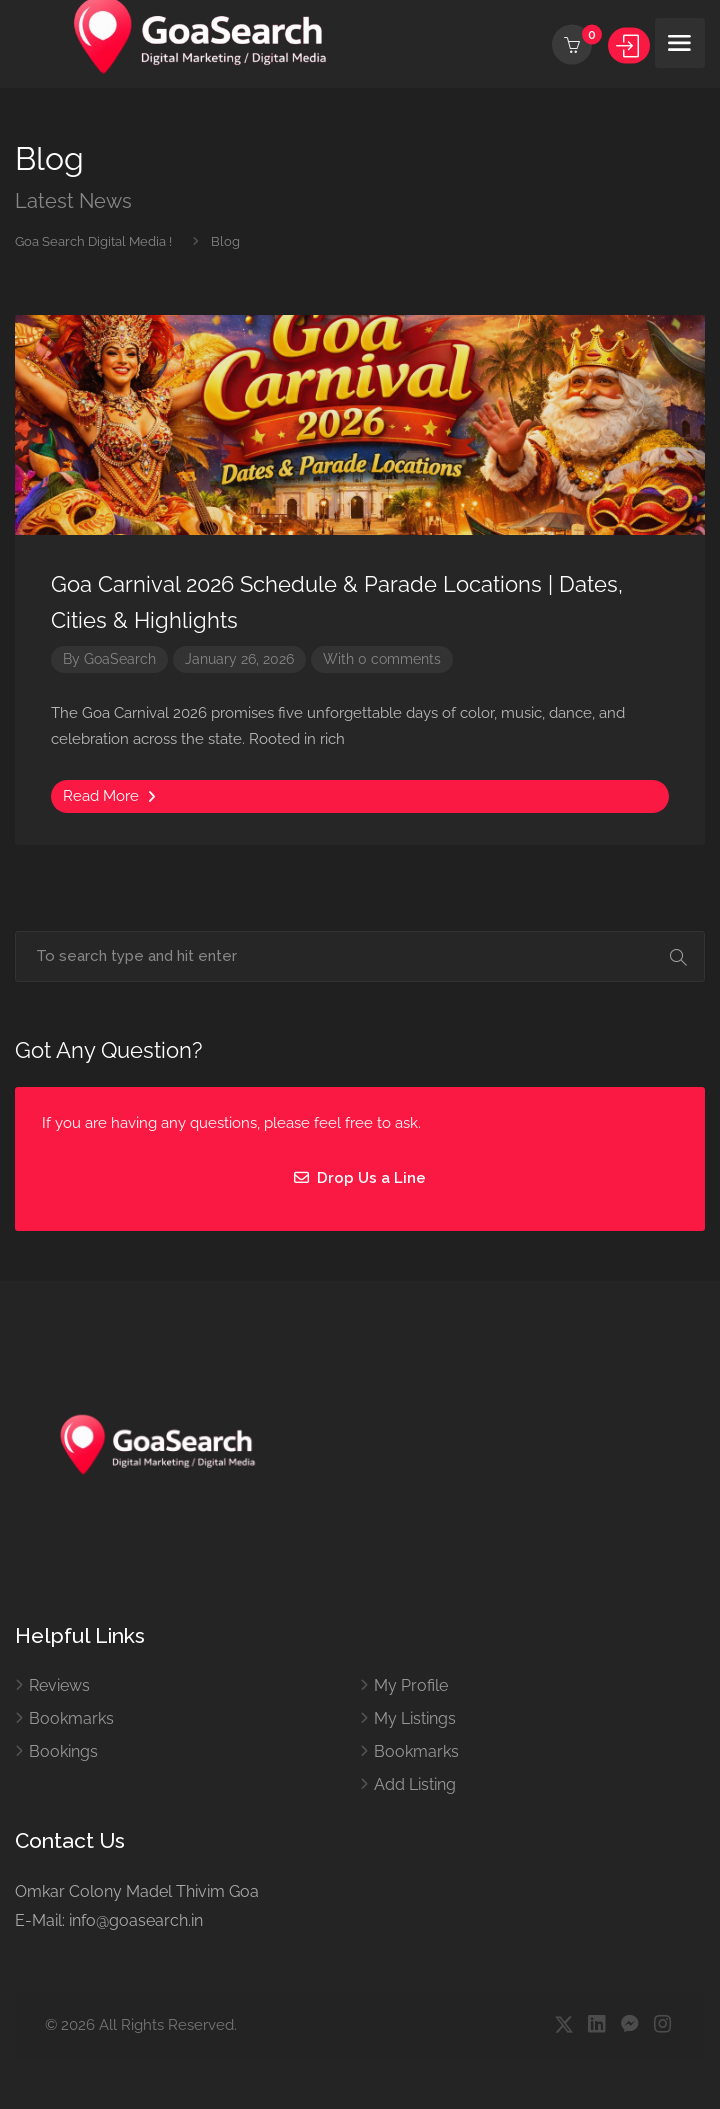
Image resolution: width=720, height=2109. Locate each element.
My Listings (415, 1718)
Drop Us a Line (360, 1178)
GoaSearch (120, 659)
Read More (109, 796)
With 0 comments (382, 659)
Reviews (59, 1685)
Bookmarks (71, 1718)
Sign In (629, 45)
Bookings (63, 1751)
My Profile (411, 1685)
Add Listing (415, 1784)
